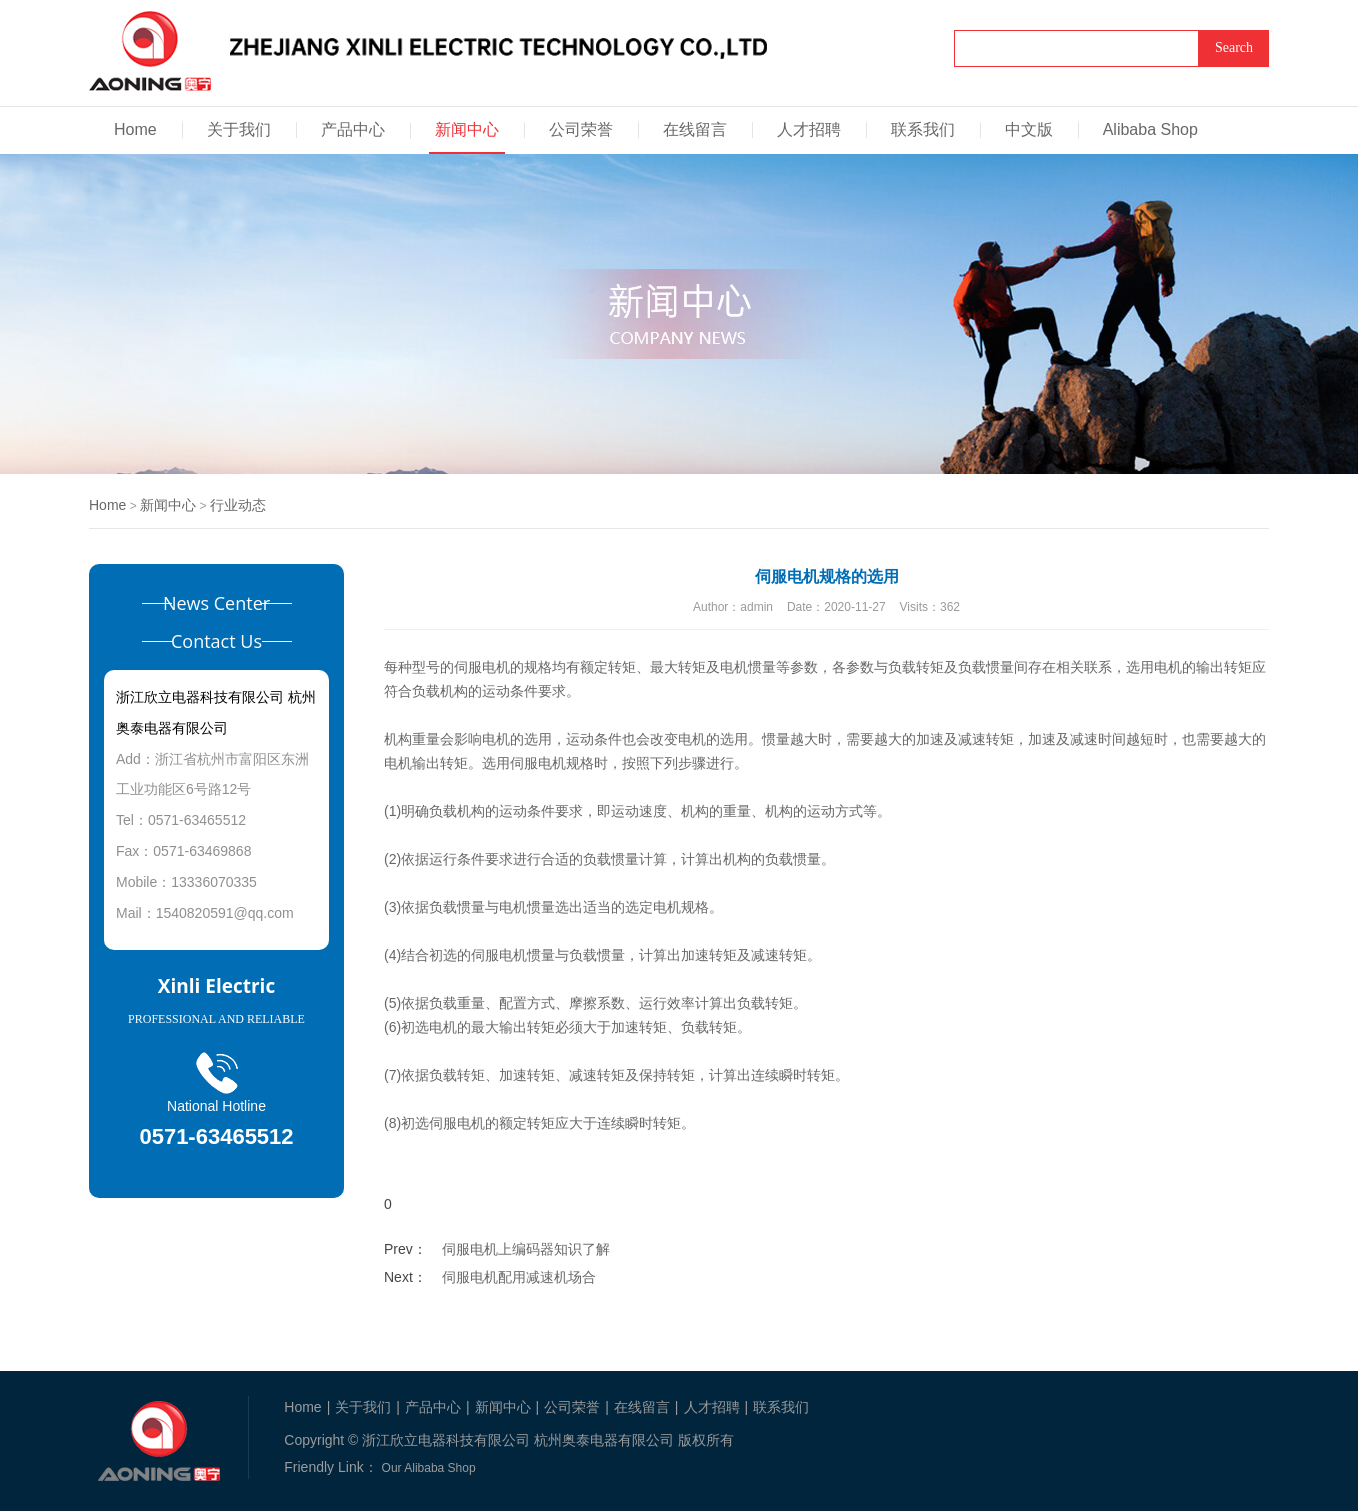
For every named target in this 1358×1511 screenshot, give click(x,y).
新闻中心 (467, 129)
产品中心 (353, 129)
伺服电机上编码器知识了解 (526, 1249)
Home (135, 129)
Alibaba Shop (1150, 129)
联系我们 (923, 129)
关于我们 (239, 129)
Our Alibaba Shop (429, 1468)
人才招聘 (809, 129)
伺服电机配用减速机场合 (519, 1277)
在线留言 (695, 129)
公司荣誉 (581, 129)
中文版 (1029, 129)
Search (1234, 47)
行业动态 (238, 505)
